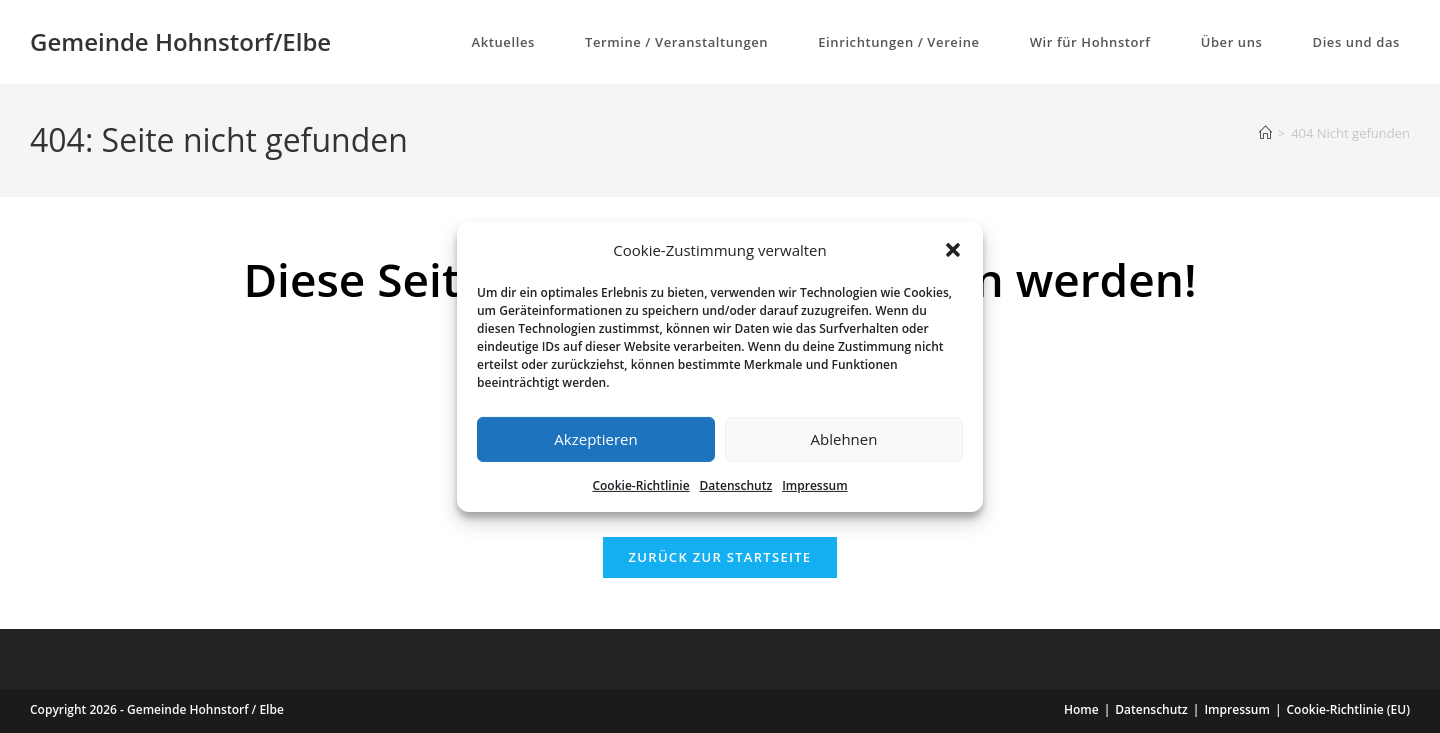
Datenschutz (736, 484)
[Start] (1265, 133)
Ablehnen (844, 439)
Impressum (814, 484)
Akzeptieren (595, 439)
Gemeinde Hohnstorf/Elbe (180, 41)
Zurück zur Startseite (720, 557)
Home (1081, 709)
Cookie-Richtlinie (640, 484)
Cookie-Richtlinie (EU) (1349, 709)
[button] (953, 250)
